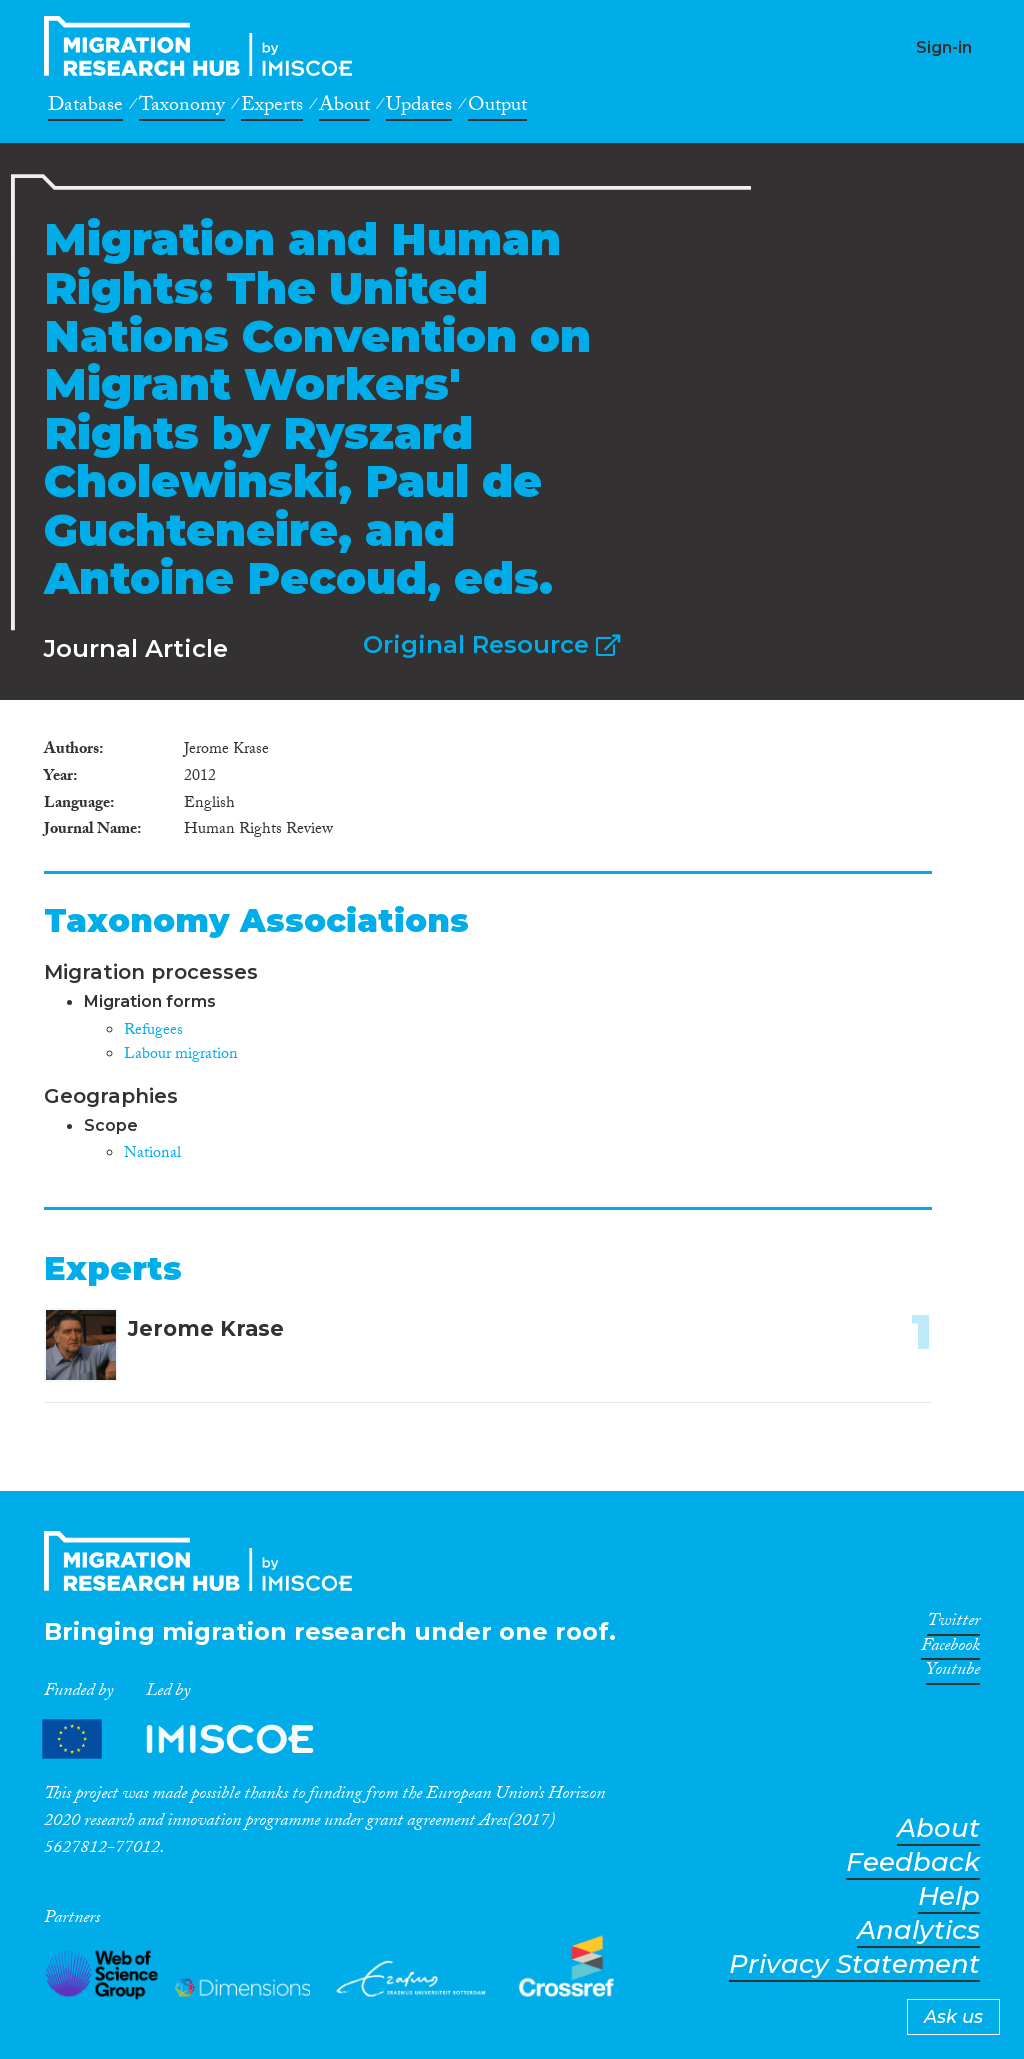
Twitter (953, 1624)
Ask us (953, 2017)
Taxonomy (182, 108)
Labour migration (181, 1055)
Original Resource (491, 644)
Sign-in (944, 47)
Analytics (918, 1930)
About (344, 108)
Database (85, 108)
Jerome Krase (206, 1328)
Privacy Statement (854, 1964)
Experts (272, 108)
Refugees (153, 1031)
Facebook (950, 1649)
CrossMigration (204, 46)
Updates (419, 108)
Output (497, 108)
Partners (195, 1738)
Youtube (953, 1673)
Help (949, 1896)
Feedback (913, 1862)
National (152, 1154)
